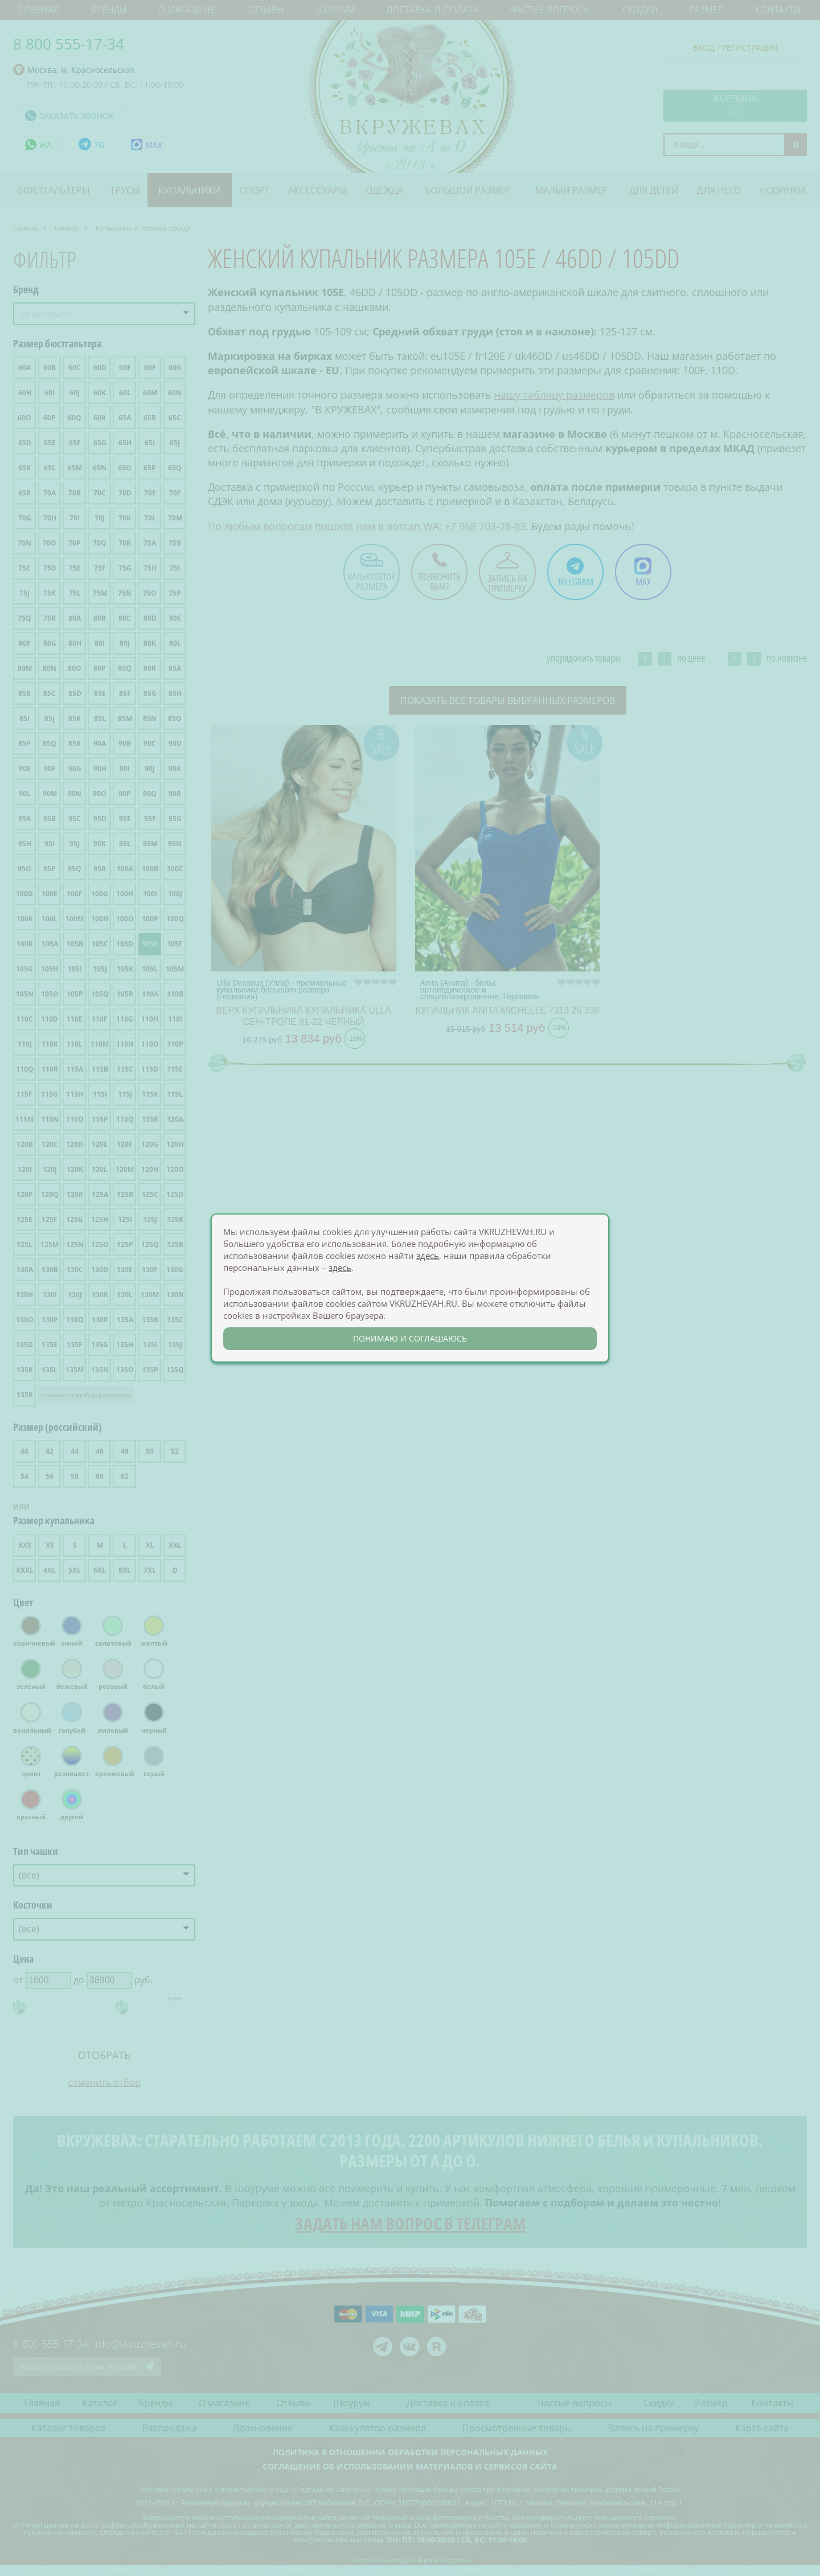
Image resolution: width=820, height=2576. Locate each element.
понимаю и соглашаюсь (410, 1338)
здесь (427, 1255)
